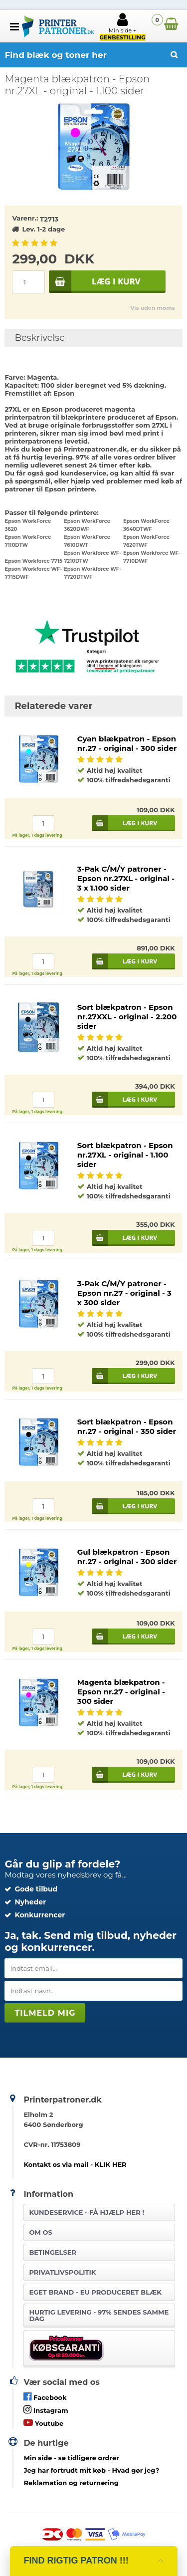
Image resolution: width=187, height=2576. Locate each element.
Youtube (43, 2422)
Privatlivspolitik (62, 2272)
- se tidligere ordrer (71, 2458)
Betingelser (52, 2252)
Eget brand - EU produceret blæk (95, 2292)
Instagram (45, 2409)
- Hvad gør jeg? (91, 2470)
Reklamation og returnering (71, 2483)
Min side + (123, 26)
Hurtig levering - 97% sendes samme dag (99, 2315)
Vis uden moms (152, 307)
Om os (40, 2232)
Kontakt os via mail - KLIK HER (74, 2164)
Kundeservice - (86, 2212)
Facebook (44, 2396)
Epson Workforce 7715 (33, 561)
